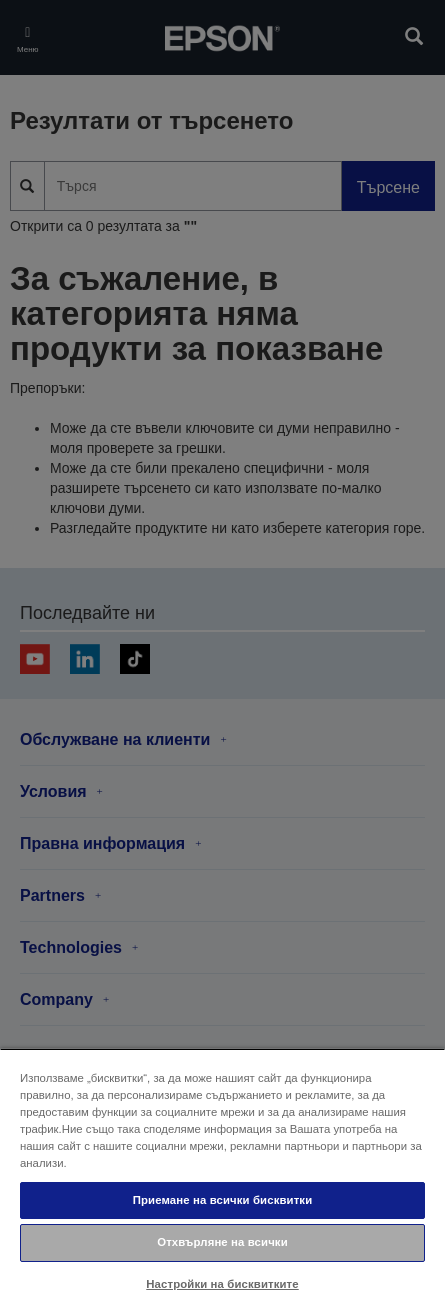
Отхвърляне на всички (222, 1242)
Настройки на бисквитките (222, 1284)
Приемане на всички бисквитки (223, 1200)
